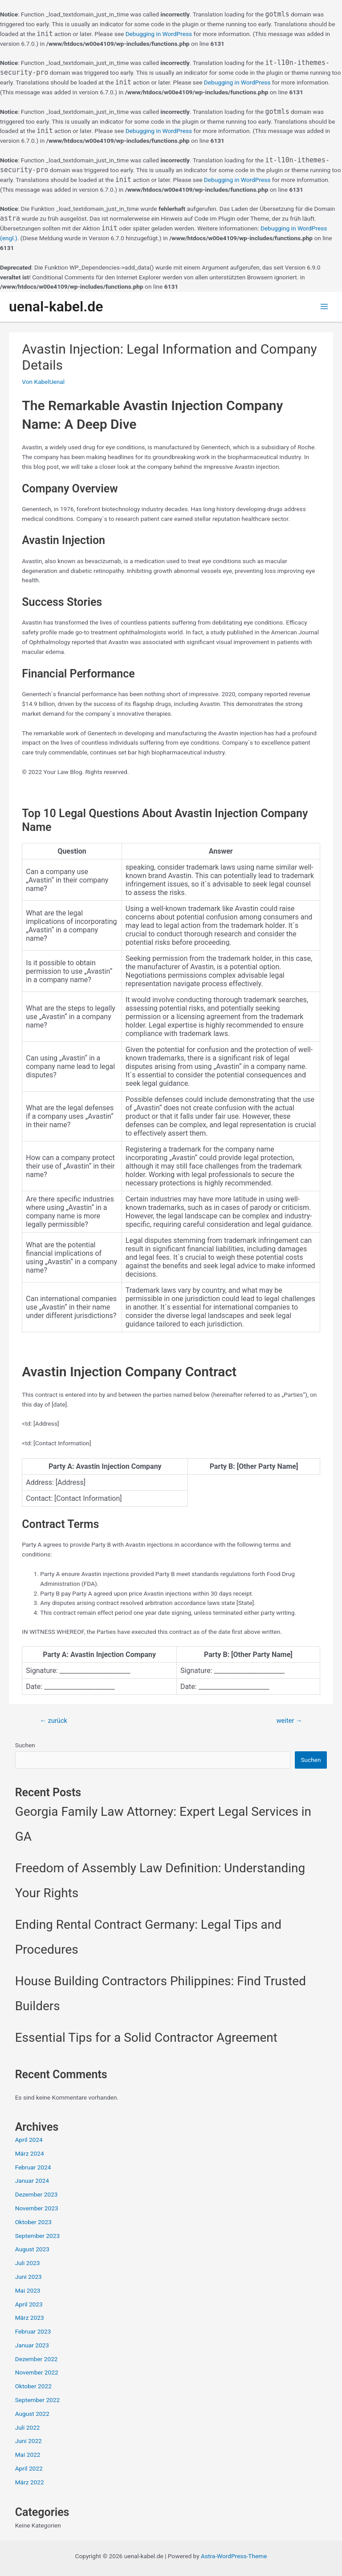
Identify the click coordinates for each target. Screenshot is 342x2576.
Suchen (25, 1745)
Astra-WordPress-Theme (234, 2556)
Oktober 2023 (33, 2221)
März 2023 (29, 2317)
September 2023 (37, 2235)
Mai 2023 (28, 2290)
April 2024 (29, 2139)
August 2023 (32, 2249)
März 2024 (29, 2153)
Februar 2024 (33, 2167)
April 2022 (29, 2468)
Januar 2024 (32, 2180)
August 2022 (32, 2413)
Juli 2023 (27, 2262)
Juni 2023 (28, 2276)
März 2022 (29, 2482)
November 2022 (36, 2372)
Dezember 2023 (36, 2194)
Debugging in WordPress (159, 33)
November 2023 (36, 2208)
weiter (289, 1721)
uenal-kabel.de (56, 306)
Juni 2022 (28, 2440)
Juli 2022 (27, 2427)
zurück (53, 1721)
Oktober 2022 (33, 2386)
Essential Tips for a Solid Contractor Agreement (146, 2037)
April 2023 (29, 2304)
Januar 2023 (32, 2345)
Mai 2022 (28, 2454)
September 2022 (37, 2399)
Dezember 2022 (36, 2358)
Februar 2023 (33, 2331)
